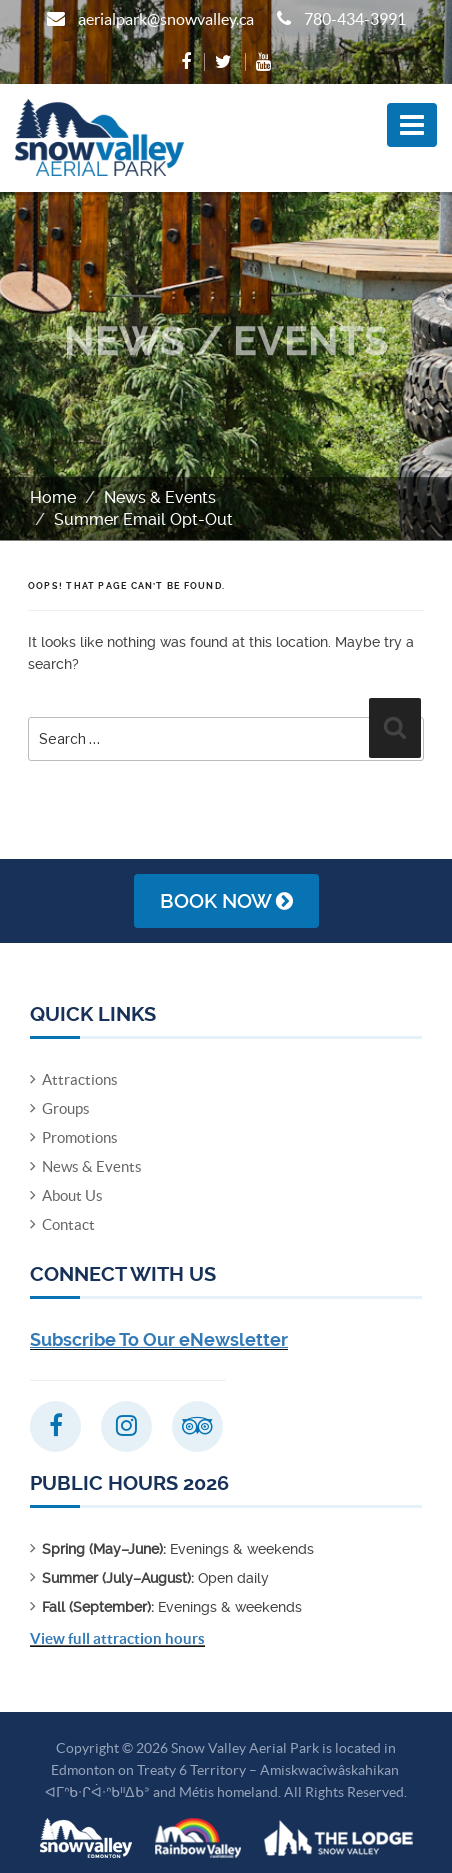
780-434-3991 (355, 19)
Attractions (80, 1079)
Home (53, 497)
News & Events (160, 497)
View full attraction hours (117, 1638)
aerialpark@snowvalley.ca (166, 19)
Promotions (80, 1137)
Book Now (226, 901)
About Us (72, 1195)
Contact (68, 1224)
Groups (66, 1108)
